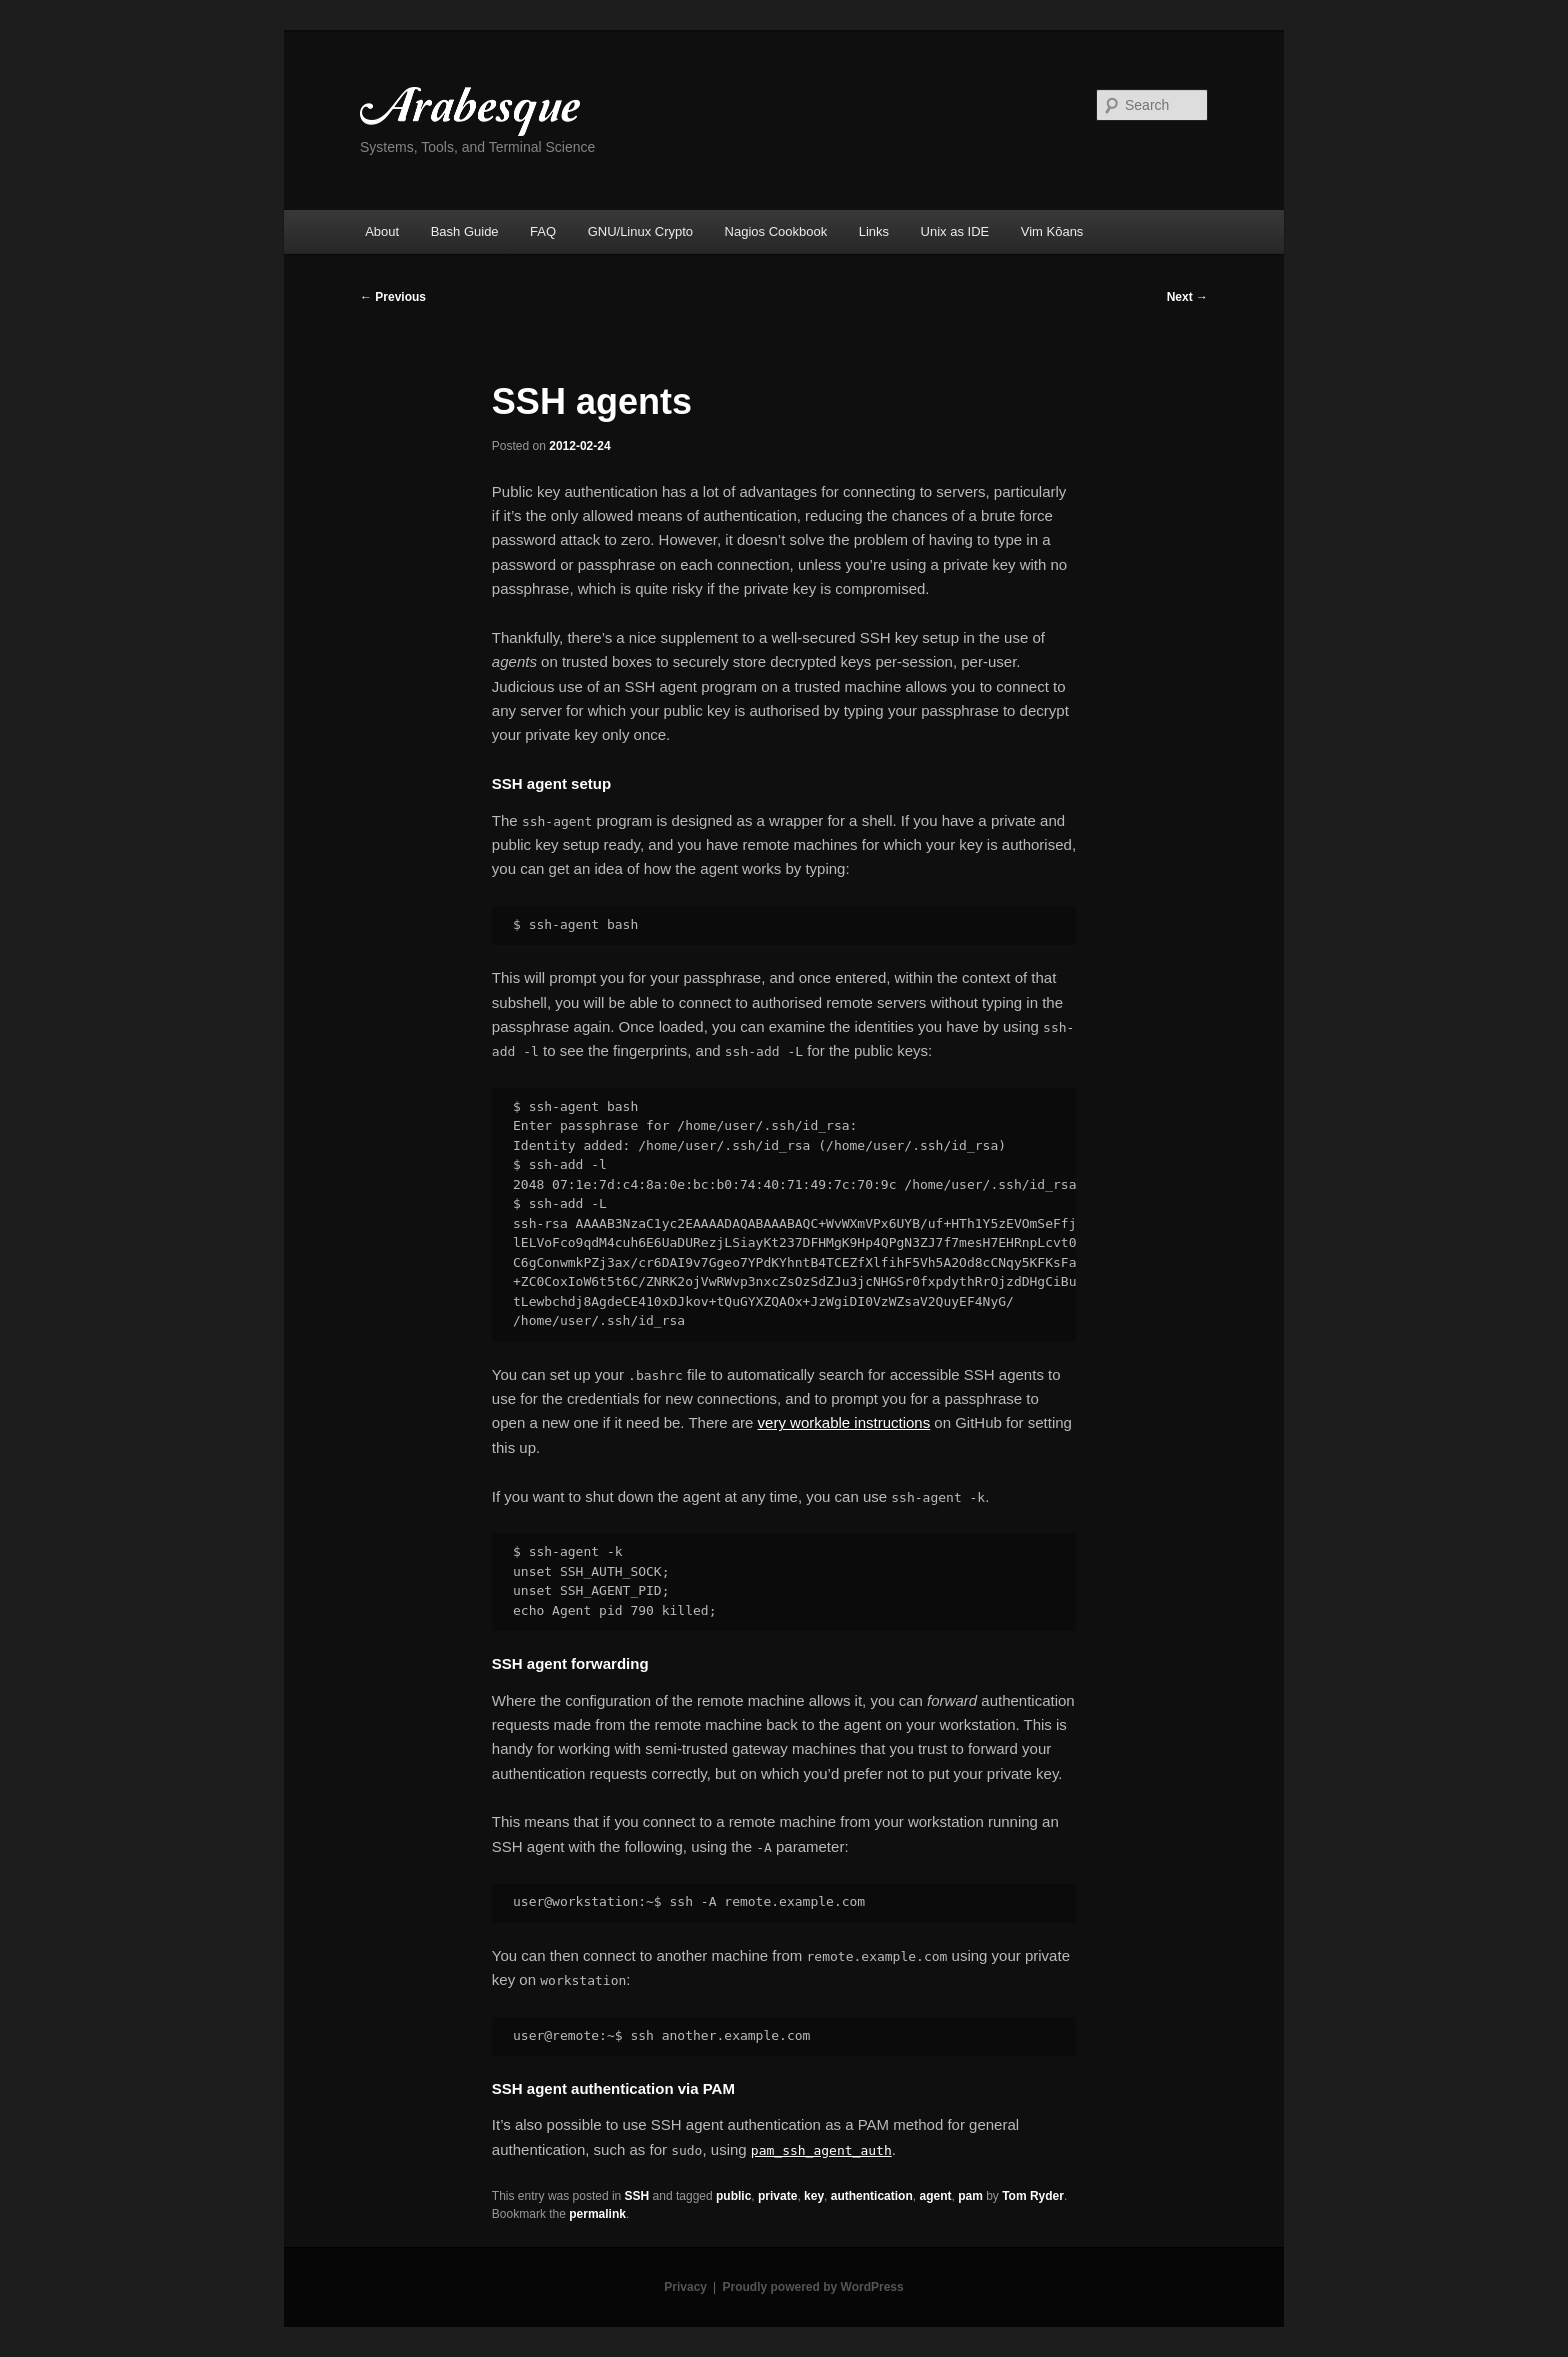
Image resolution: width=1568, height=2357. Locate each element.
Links (874, 231)
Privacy (685, 2287)
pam (970, 2196)
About (382, 231)
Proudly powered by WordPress (813, 2287)
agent (935, 2196)
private (777, 2196)
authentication (872, 2196)
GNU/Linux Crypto (640, 231)
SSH (637, 2196)
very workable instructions (844, 1422)
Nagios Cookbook (776, 231)
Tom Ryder (1033, 2196)
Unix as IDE (955, 231)
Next (1187, 297)
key (814, 2196)
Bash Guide (465, 231)
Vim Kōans (1052, 231)
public (733, 2196)
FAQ (543, 231)
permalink (597, 2214)
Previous (393, 297)
